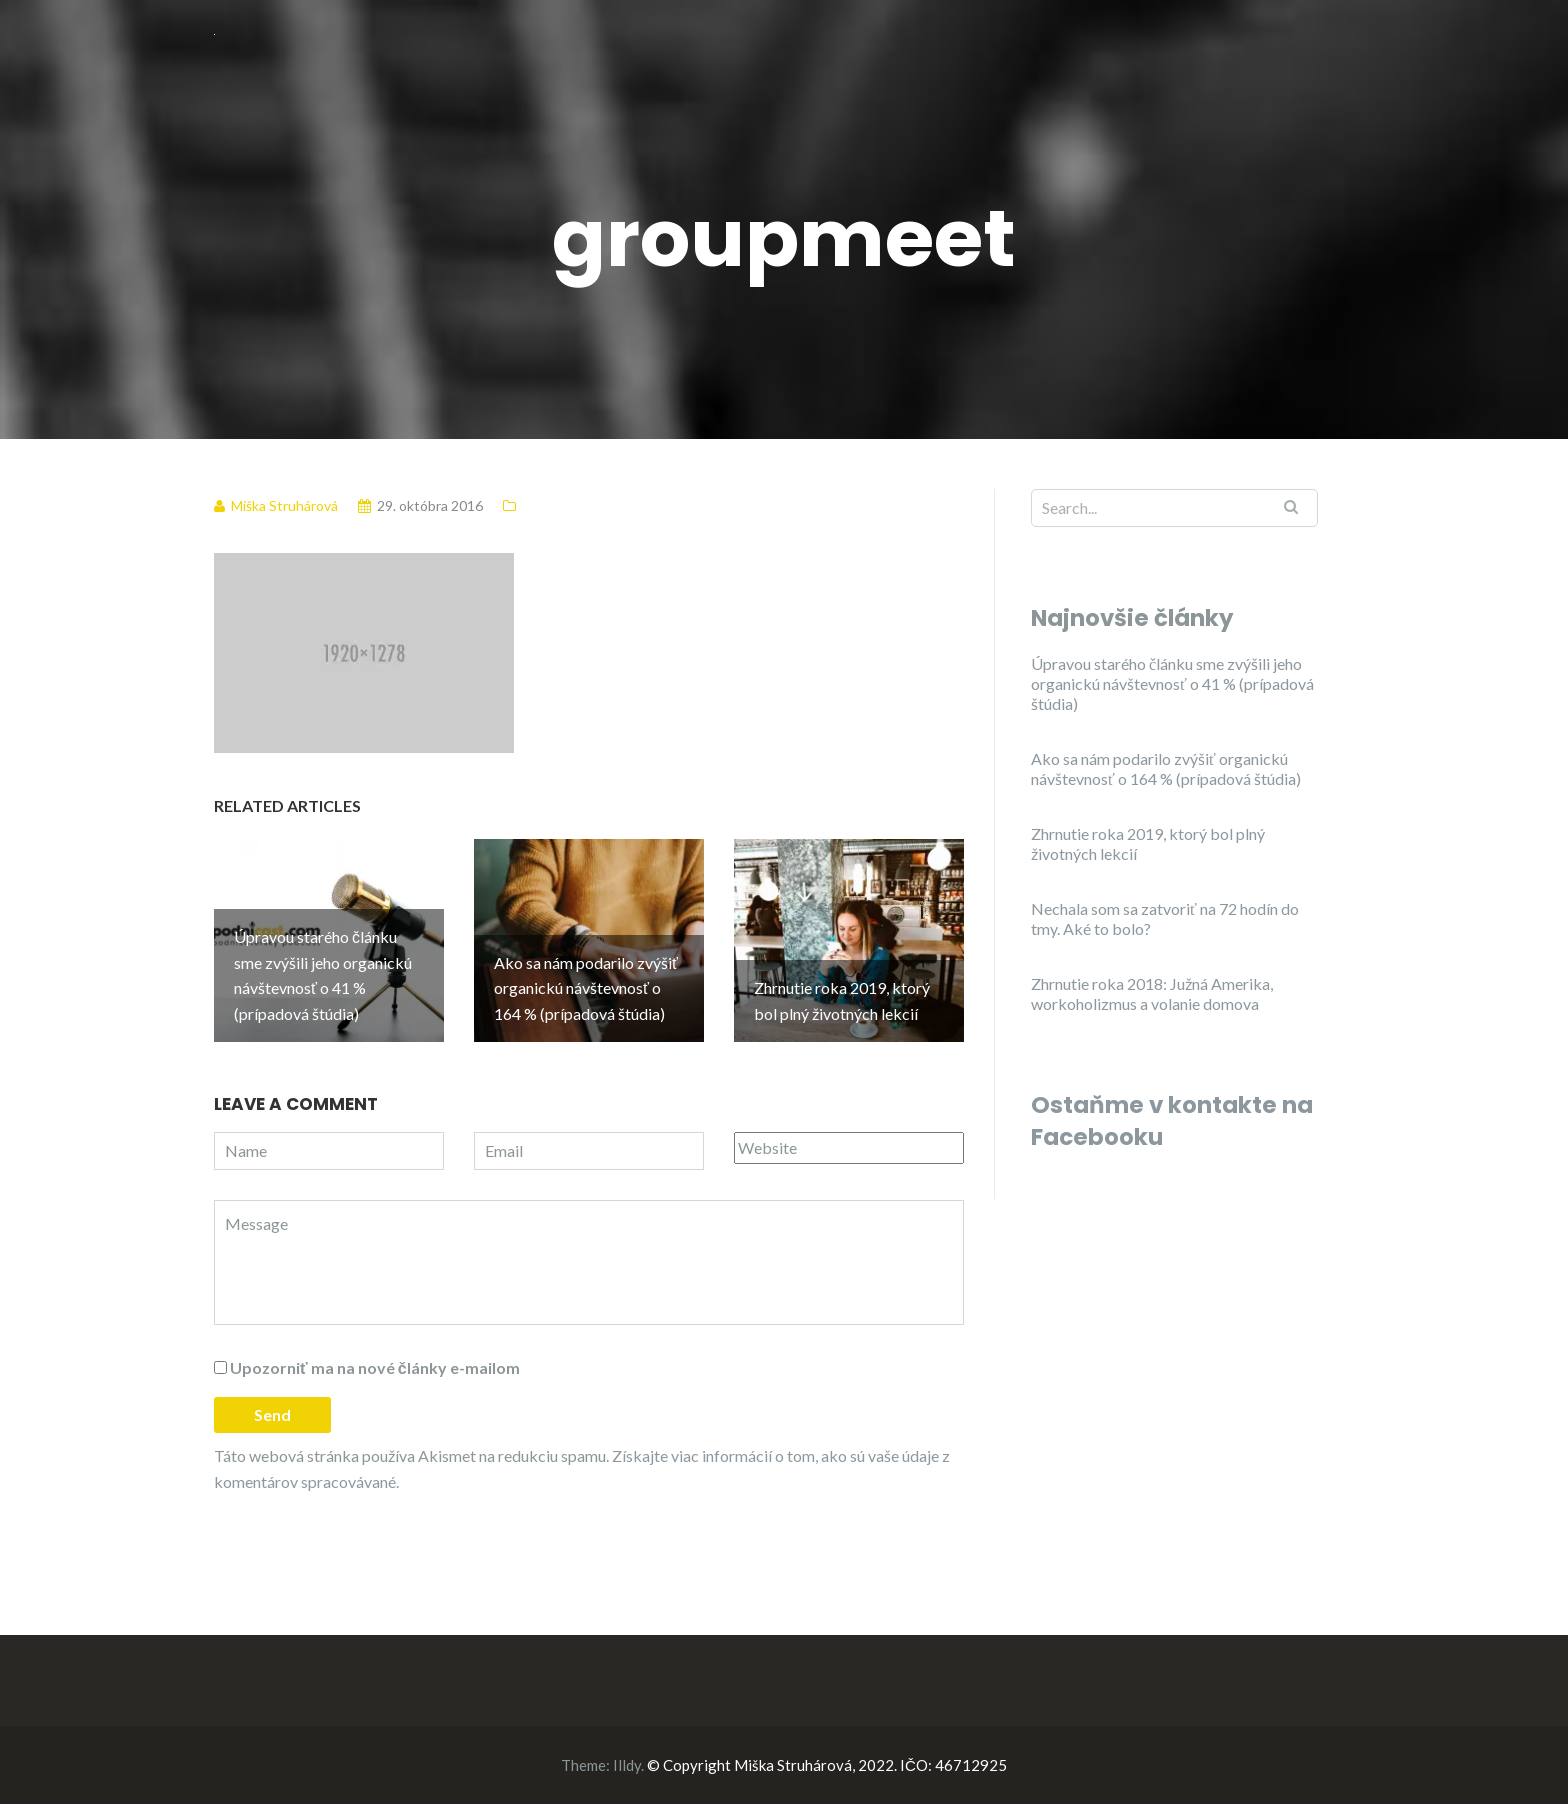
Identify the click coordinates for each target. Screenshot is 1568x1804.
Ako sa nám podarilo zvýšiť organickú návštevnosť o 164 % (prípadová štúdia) (1166, 768)
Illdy (627, 1765)
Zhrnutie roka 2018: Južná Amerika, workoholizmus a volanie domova (1152, 993)
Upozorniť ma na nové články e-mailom (375, 1367)
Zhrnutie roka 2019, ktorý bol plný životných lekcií (1148, 843)
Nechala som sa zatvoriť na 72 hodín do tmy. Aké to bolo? (1165, 918)
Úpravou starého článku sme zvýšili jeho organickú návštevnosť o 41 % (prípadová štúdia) (1172, 683)
